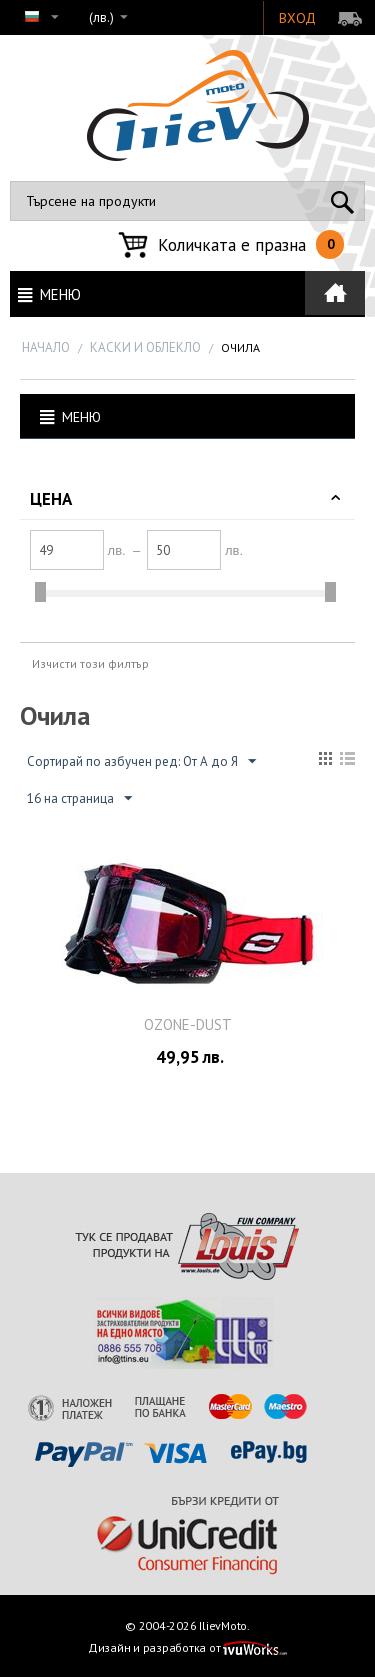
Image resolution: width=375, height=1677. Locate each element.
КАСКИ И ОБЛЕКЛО (145, 347)
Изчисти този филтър (90, 663)
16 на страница (79, 799)
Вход (297, 18)
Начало (46, 347)
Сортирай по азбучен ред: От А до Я (141, 762)
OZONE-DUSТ (188, 1024)
